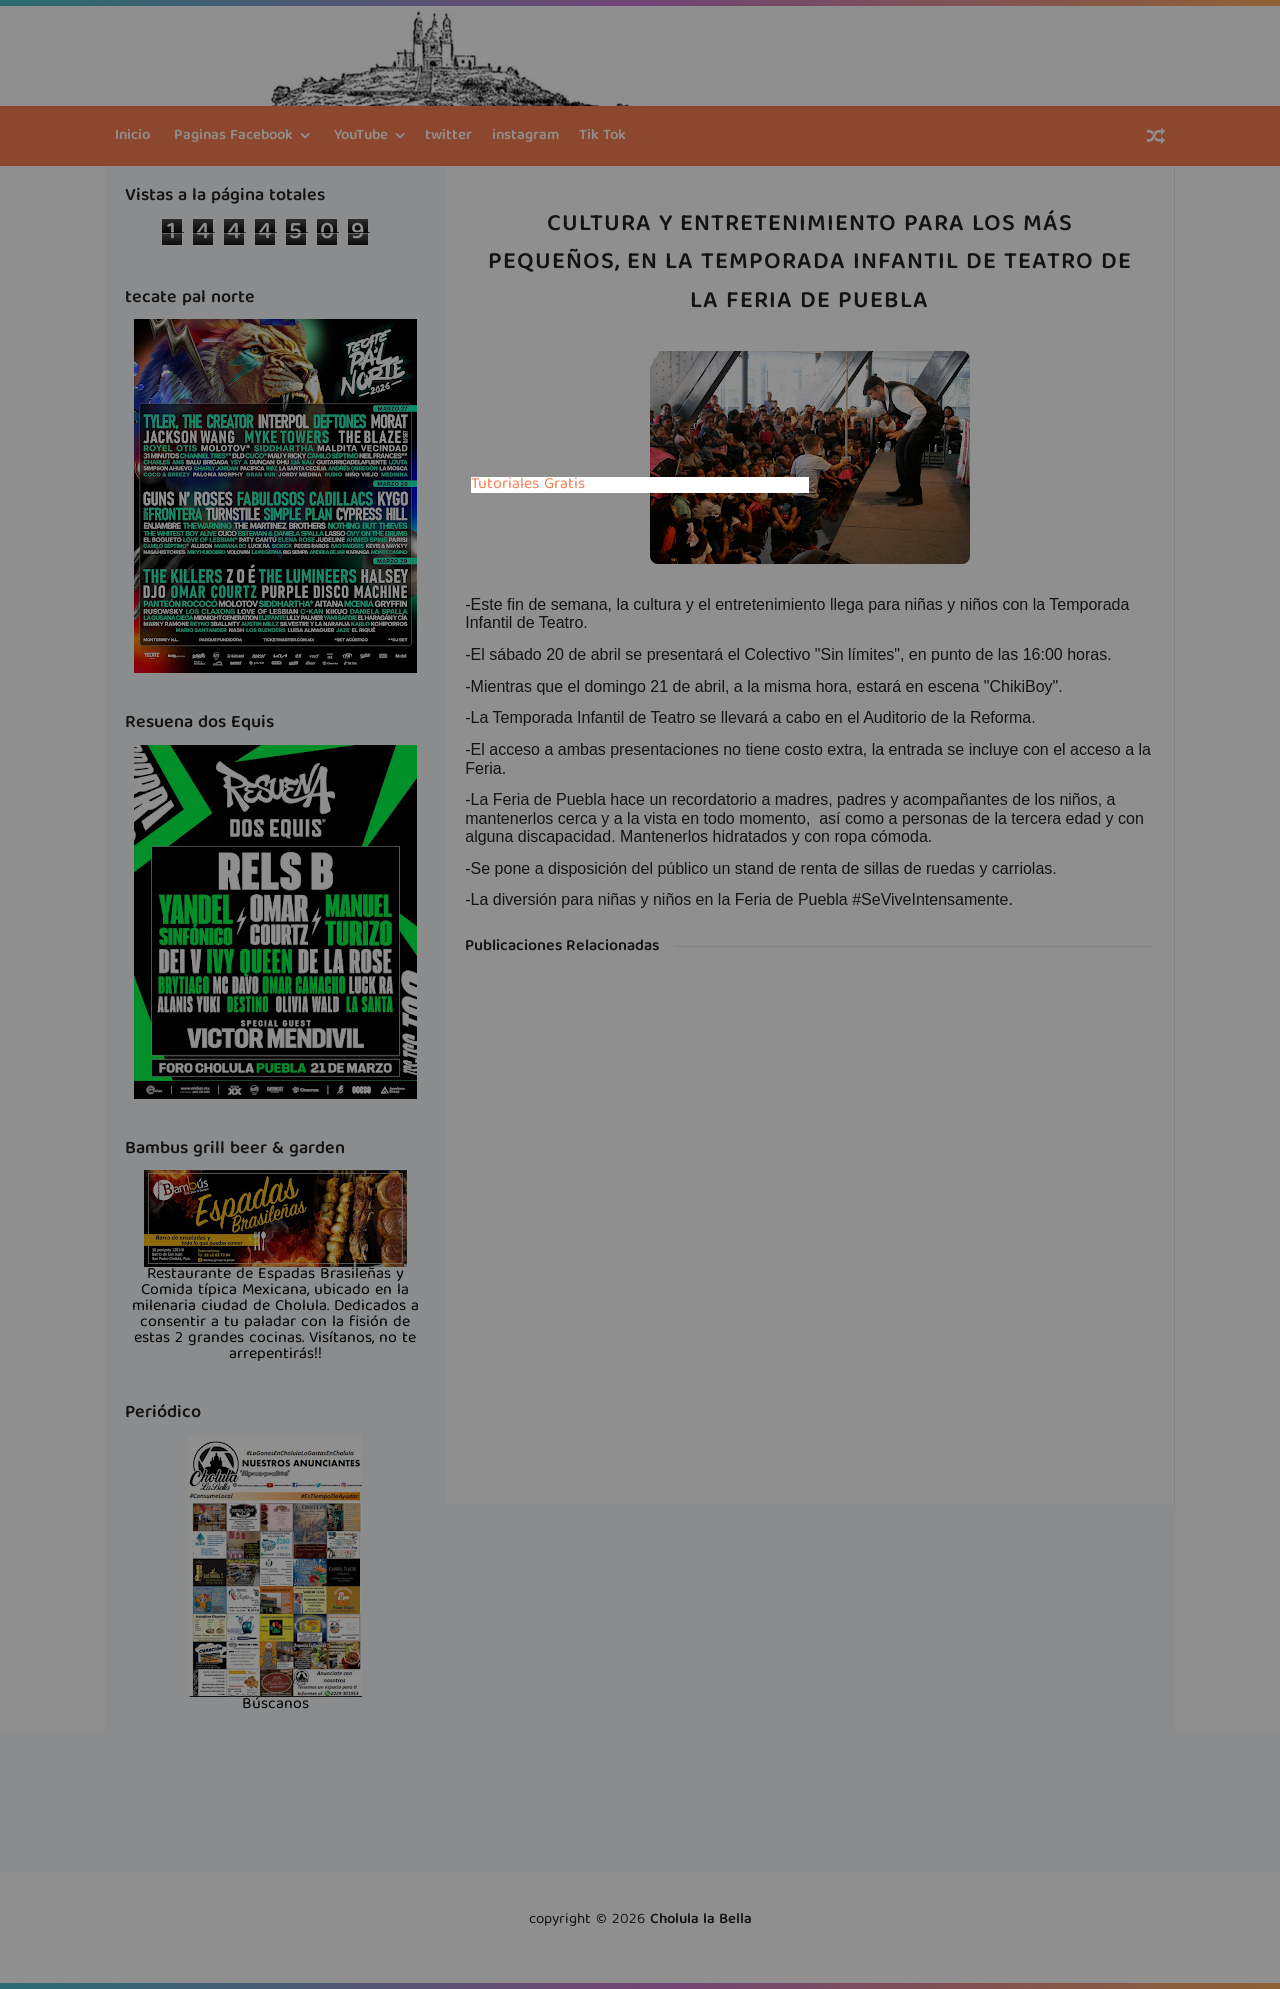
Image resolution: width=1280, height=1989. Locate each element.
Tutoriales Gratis (528, 485)
